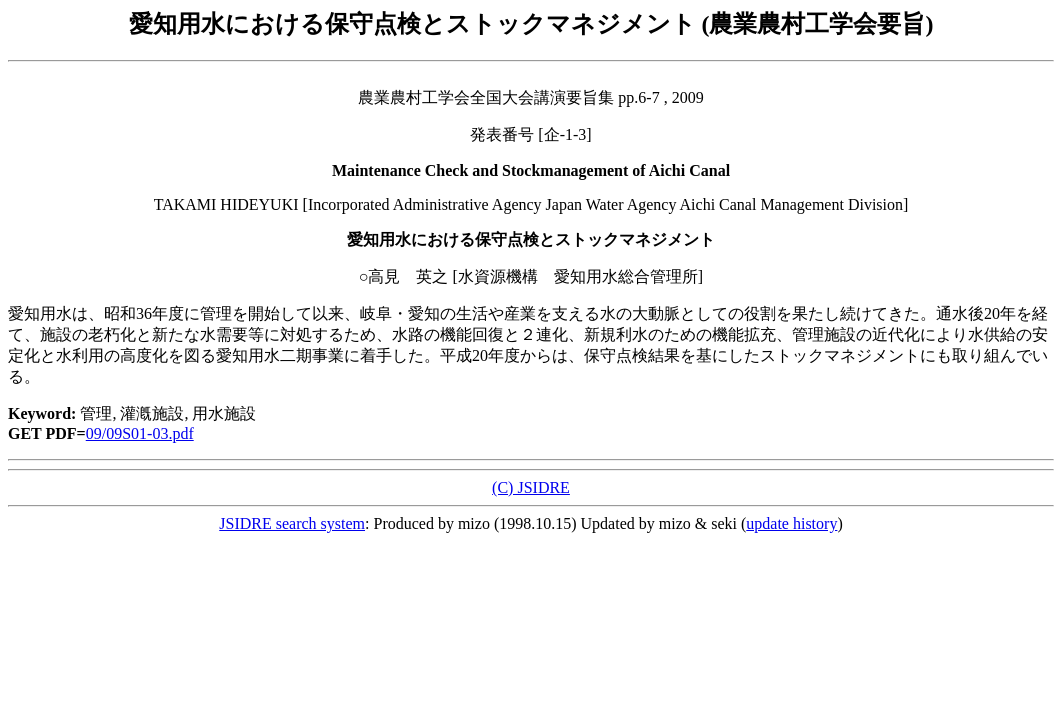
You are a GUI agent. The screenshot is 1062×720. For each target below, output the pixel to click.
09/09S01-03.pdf (140, 433)
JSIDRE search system (292, 523)
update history (791, 523)
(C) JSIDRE (531, 487)
